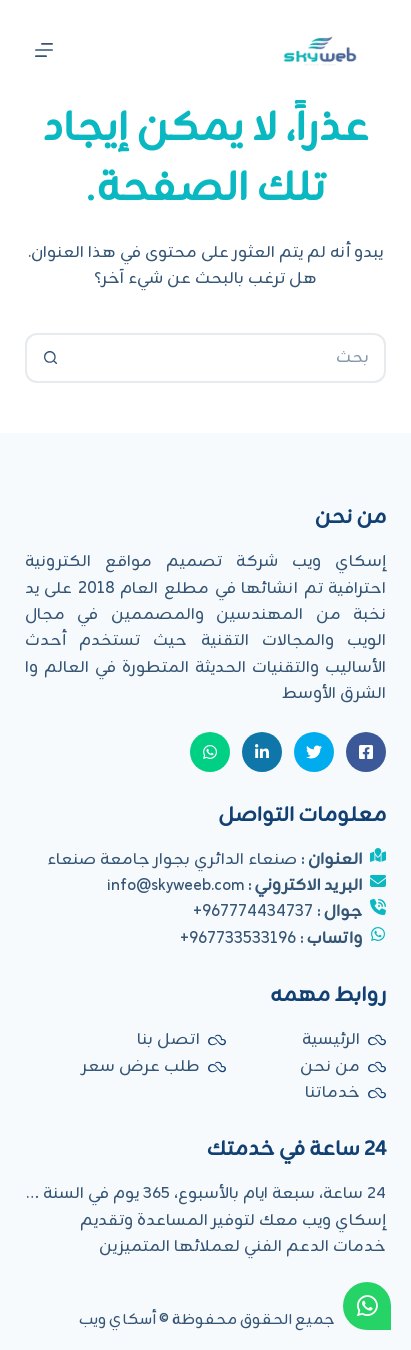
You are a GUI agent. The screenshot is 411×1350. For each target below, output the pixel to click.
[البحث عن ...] (231, 358)
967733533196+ (238, 939)
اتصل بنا (168, 1040)
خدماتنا (332, 1093)
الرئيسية (331, 1040)
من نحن (330, 1067)
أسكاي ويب (117, 1320)
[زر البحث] (50, 358)
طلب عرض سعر (141, 1067)
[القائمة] (44, 50)
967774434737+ (253, 912)
